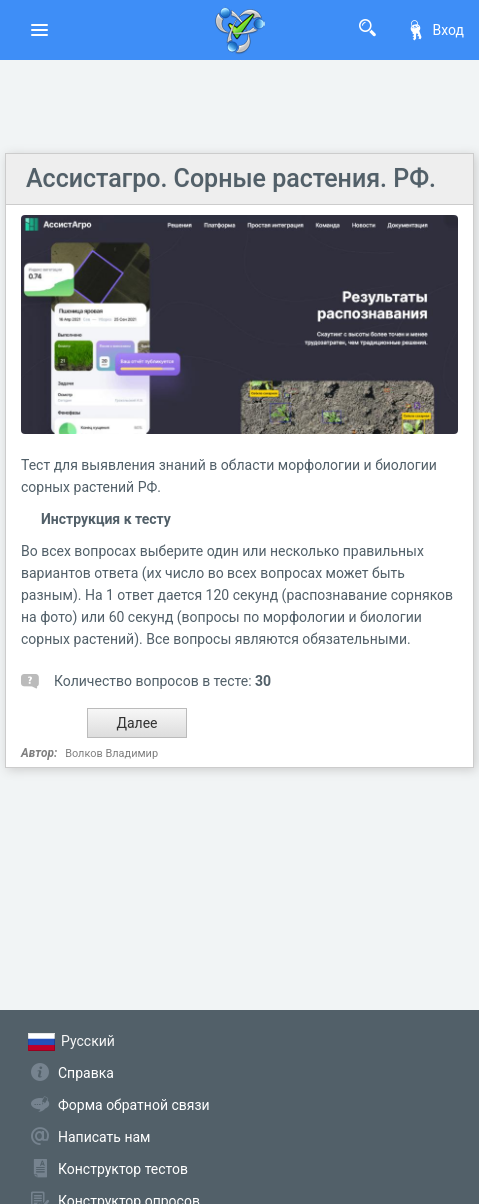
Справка (86, 1073)
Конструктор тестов (123, 1169)
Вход (435, 30)
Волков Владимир (111, 753)
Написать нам (104, 1137)
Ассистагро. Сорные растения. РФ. (231, 178)
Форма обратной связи (134, 1105)
